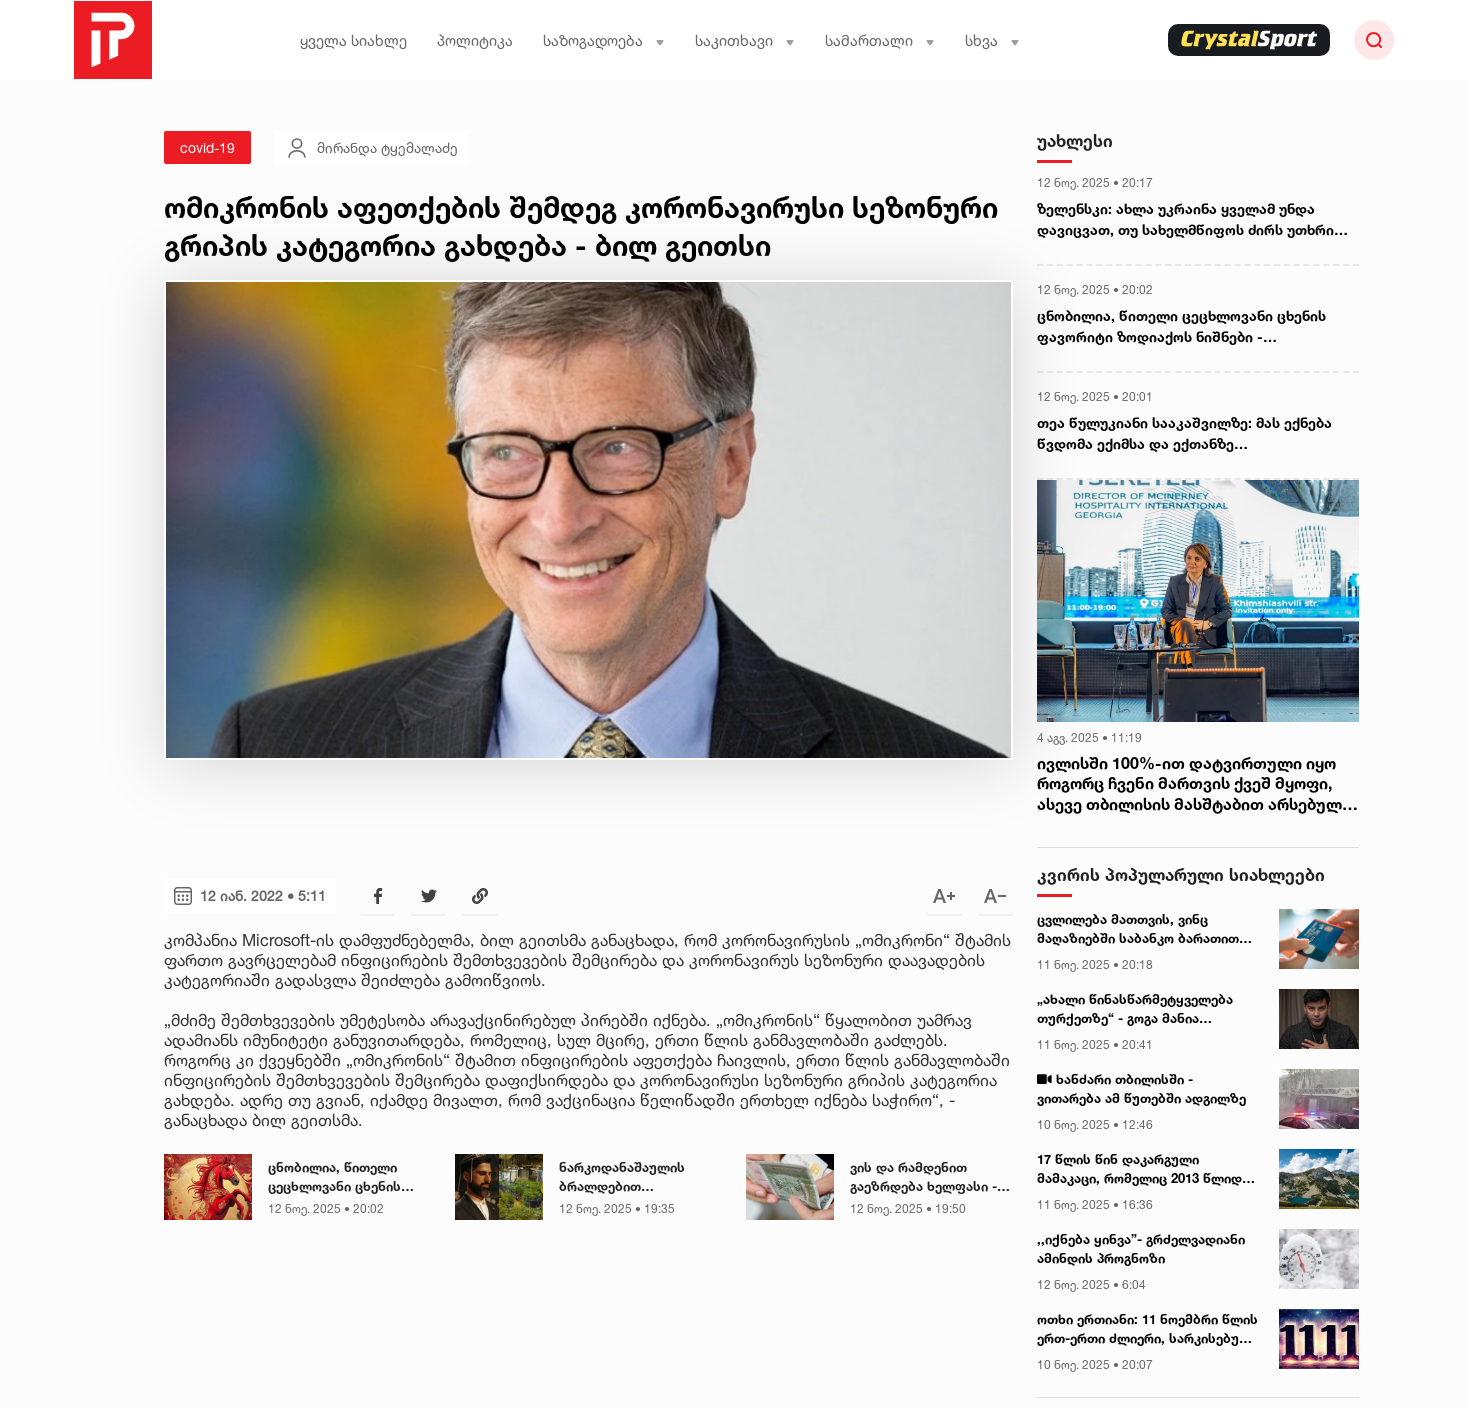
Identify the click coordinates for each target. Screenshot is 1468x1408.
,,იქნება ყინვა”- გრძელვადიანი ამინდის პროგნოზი (1141, 1249)
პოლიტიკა (475, 40)
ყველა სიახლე (353, 40)
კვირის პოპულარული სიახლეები (1181, 874)
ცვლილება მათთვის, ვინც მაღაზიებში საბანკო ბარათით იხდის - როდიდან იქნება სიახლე (1147, 930)
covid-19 (207, 147)
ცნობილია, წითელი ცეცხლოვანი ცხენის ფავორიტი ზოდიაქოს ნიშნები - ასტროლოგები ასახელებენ (349, 1178)
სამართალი (880, 40)
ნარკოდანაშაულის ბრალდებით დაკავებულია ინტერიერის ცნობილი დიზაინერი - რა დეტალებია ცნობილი (631, 1178)
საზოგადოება (604, 40)
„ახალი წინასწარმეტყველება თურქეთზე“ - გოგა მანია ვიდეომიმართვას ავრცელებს (1135, 1010)
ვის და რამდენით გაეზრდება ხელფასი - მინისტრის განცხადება (927, 1178)
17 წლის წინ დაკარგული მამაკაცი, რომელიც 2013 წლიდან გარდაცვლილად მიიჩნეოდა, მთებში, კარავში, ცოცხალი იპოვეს (1147, 1170)
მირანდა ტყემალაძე (371, 148)
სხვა (992, 40)
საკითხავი (745, 40)
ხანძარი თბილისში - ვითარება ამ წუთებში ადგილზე (1141, 1089)
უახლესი (1075, 140)
